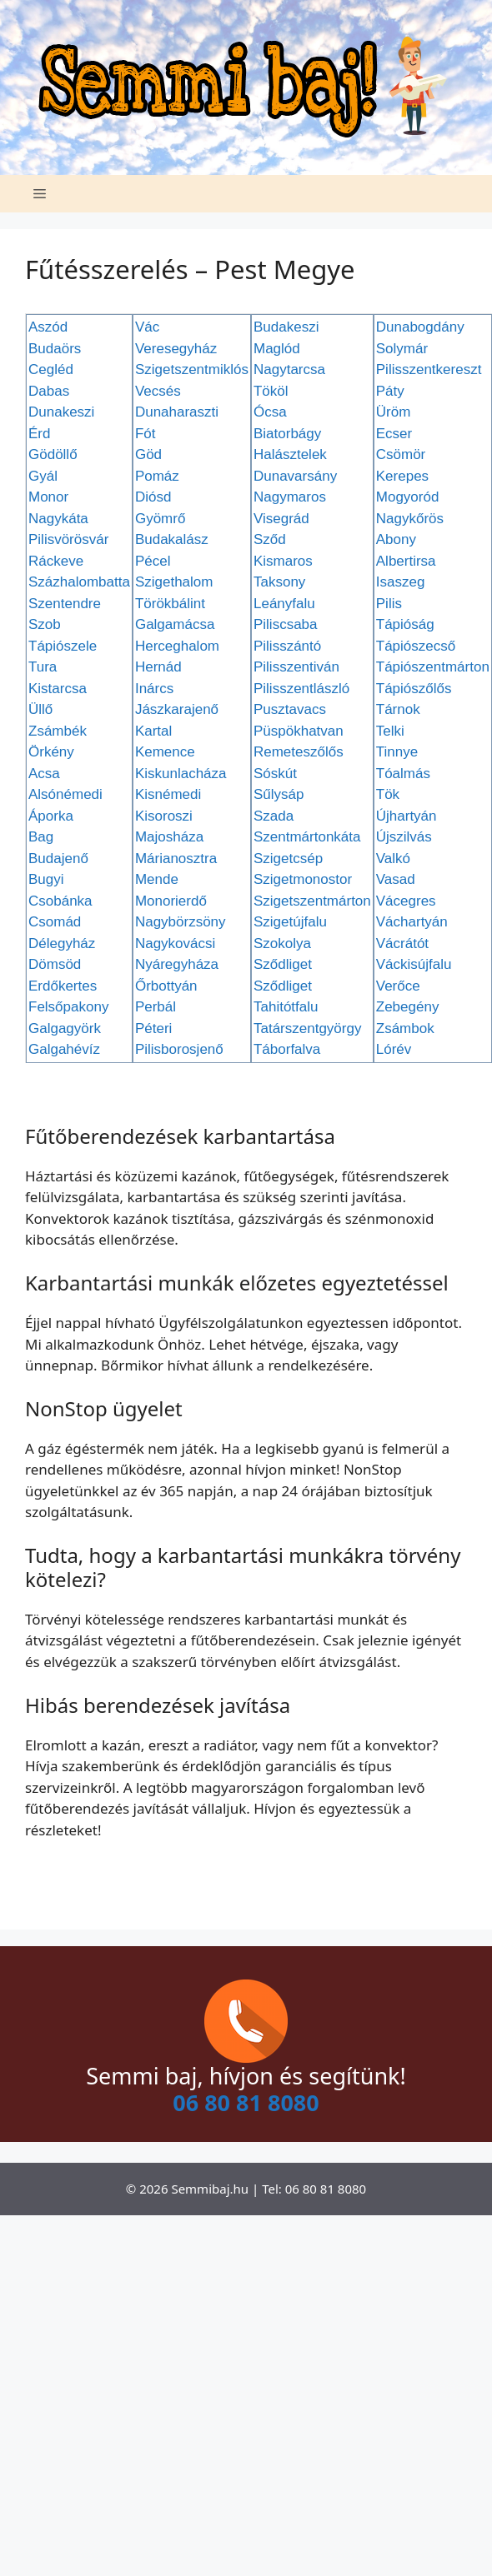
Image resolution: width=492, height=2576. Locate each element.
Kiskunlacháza (181, 773)
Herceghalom (177, 646)
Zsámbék (57, 731)
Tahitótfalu (286, 1007)
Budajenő (58, 858)
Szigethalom (174, 582)
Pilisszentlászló (301, 688)
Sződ (270, 539)
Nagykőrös (410, 519)
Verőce (398, 986)
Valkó (393, 858)
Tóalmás (403, 773)
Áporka (50, 816)
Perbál (155, 1007)
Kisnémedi (168, 794)
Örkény (51, 752)
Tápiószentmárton (432, 667)
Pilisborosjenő (179, 1049)
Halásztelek (290, 454)
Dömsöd (54, 964)
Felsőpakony (68, 1007)
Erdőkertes (62, 986)
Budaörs (54, 349)
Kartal (153, 731)
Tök (387, 794)
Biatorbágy (287, 434)
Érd (39, 434)
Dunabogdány (420, 327)
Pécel (153, 561)
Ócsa (270, 412)
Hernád (158, 667)
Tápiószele (62, 646)
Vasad (395, 879)
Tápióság (405, 624)
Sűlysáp (279, 794)
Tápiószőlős (414, 688)
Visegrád (281, 519)
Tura (42, 667)
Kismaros (283, 561)
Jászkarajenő (176, 709)
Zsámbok (405, 1028)
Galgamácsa (174, 624)
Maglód (277, 349)
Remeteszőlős (299, 752)
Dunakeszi (61, 412)
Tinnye (397, 752)
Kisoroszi (164, 816)
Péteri (153, 1028)
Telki (390, 731)
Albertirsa (406, 561)
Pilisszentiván (296, 667)
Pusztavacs (290, 709)
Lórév (394, 1049)
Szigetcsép (288, 858)
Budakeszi (286, 327)
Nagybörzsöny (180, 922)
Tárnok (398, 709)
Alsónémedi (65, 794)
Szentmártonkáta (307, 837)
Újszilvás (404, 837)
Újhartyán (406, 816)
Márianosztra (176, 858)
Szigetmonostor (303, 879)
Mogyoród (407, 497)
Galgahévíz (64, 1049)
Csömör (401, 454)
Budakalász (171, 539)
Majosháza (169, 837)
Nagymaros (290, 497)
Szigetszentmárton (312, 901)
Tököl (271, 391)
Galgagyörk (64, 1028)
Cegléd (50, 369)
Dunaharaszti (176, 412)
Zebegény (407, 1007)
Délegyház (61, 943)
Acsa (44, 773)
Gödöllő (53, 454)
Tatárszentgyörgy (307, 1028)
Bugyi (46, 879)
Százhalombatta (79, 582)
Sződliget (283, 964)
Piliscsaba (286, 624)
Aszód (48, 327)
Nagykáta (58, 519)
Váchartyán (412, 922)
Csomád (54, 922)
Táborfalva (287, 1049)
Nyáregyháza (176, 964)
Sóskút (275, 773)
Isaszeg (400, 582)
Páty (390, 391)
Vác (147, 327)
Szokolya (282, 943)
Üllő (40, 709)
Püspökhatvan (299, 731)
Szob (44, 624)
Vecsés (158, 391)
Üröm (393, 412)
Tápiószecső (415, 646)
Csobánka (60, 901)
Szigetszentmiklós (192, 369)
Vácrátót (402, 943)
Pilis (389, 604)
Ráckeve (55, 561)
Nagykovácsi (175, 943)
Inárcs (154, 688)
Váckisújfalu (414, 964)
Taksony (279, 582)
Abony (396, 539)
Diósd (153, 497)
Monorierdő (171, 901)
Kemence (165, 752)
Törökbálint (170, 604)
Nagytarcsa (289, 369)
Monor (48, 497)
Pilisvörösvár (68, 539)
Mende (156, 879)
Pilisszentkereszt (429, 369)
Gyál (43, 476)
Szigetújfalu (290, 922)
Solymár (402, 349)
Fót (145, 434)
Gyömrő (160, 519)
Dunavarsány (295, 476)
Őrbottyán (166, 986)
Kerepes (402, 476)
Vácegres (406, 901)
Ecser (394, 434)
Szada (274, 816)
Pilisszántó (287, 646)
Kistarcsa (57, 688)
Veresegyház (176, 349)
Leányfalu (284, 604)
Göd (148, 454)
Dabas (48, 391)
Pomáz (157, 476)
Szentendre (64, 604)
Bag (40, 837)
